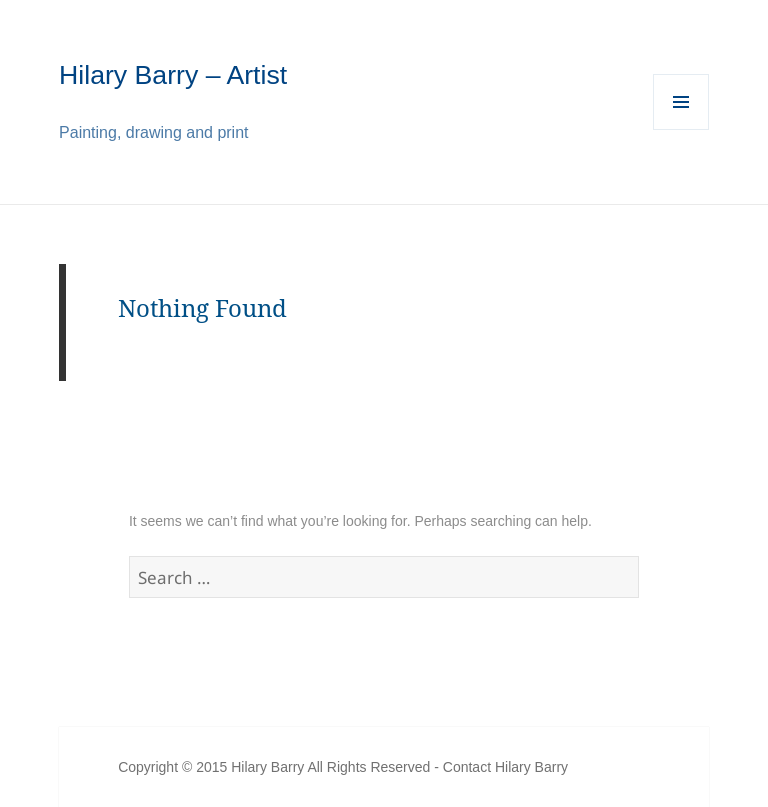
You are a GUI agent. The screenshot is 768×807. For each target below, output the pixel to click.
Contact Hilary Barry (505, 767)
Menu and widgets (681, 129)
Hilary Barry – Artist (173, 75)
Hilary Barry (267, 767)
